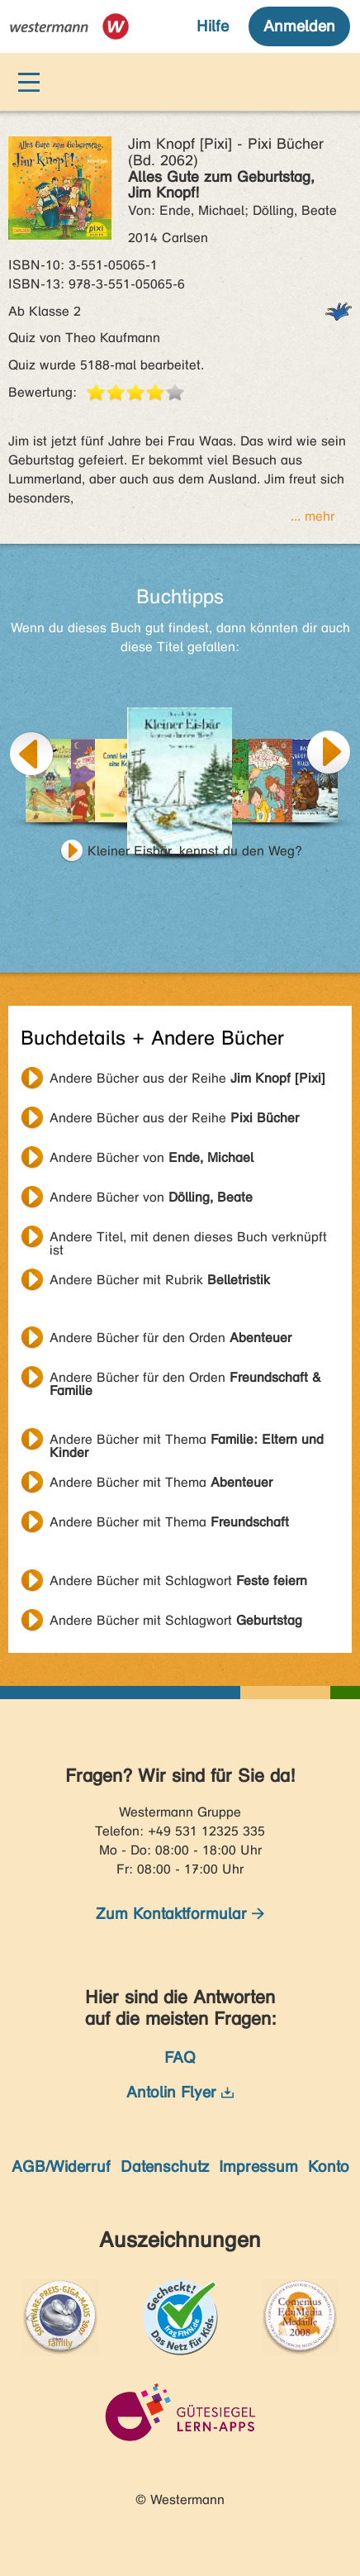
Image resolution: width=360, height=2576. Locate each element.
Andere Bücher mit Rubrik (160, 1280)
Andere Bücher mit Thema (187, 1441)
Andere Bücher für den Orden (170, 1337)
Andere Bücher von (151, 1157)
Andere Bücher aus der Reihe (187, 1078)
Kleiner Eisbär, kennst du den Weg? (195, 851)
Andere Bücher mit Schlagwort (178, 1580)
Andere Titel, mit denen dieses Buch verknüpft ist (188, 1239)
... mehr (312, 516)
